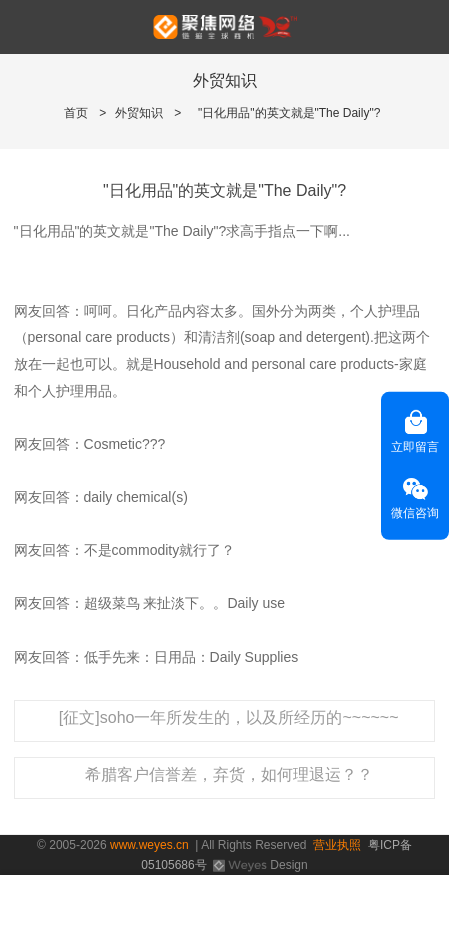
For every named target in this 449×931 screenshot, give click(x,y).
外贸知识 (139, 113)
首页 (76, 113)
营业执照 (337, 845)
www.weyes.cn (149, 845)
